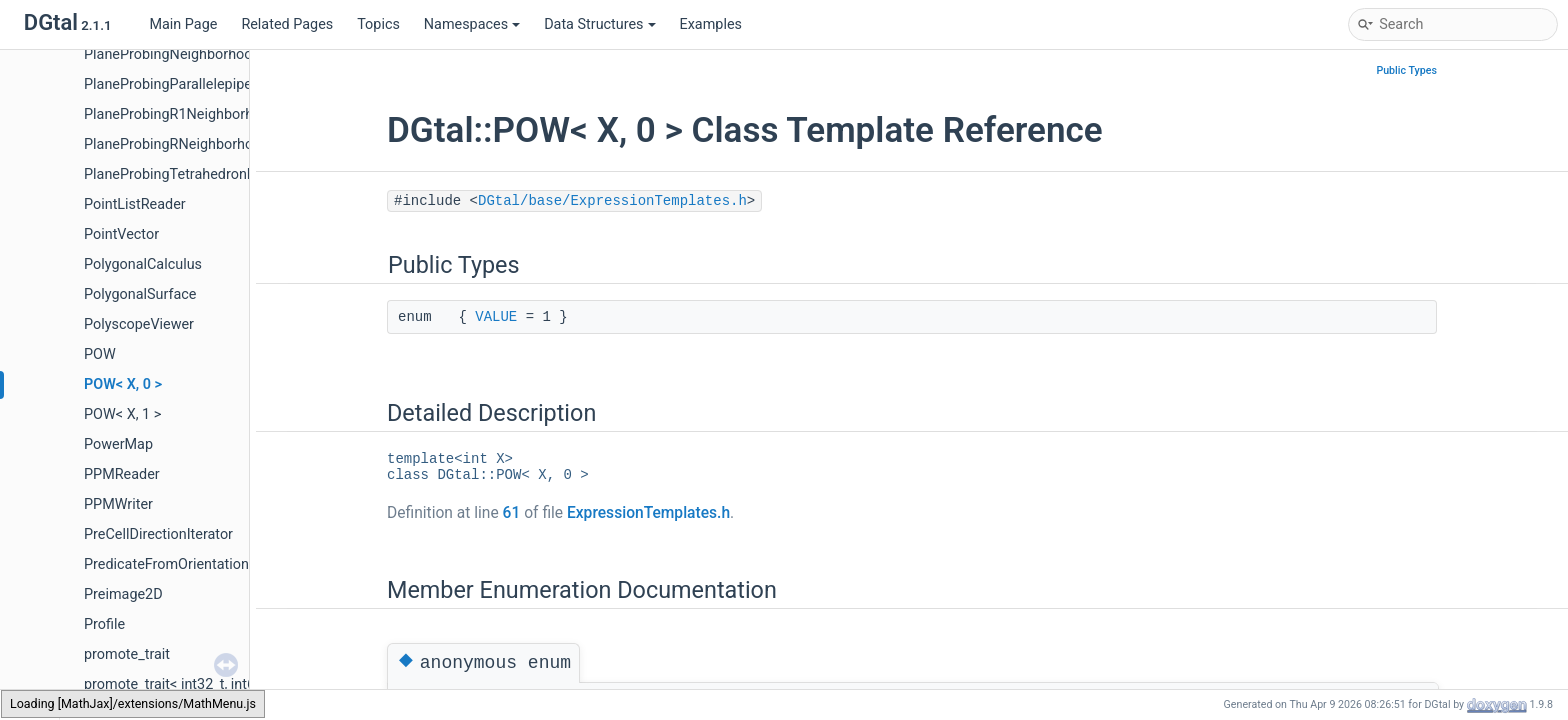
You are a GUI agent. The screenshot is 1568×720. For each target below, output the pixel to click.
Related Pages (287, 24)
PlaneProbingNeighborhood (172, 54)
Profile (104, 624)
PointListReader (135, 204)
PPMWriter (118, 504)
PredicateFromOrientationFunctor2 (195, 564)
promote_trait (127, 654)
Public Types (1406, 70)
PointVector (121, 234)
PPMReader (122, 474)
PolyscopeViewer (139, 324)
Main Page (183, 24)
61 (512, 513)
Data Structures (599, 24)
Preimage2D (123, 594)
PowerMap (118, 444)
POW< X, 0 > (123, 384)
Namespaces (472, 24)
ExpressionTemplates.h (648, 513)
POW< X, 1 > (122, 414)
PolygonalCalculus (143, 264)
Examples (711, 24)
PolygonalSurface (140, 294)
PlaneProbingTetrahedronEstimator (196, 174)
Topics (378, 24)
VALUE (496, 317)
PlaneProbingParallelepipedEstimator (203, 84)
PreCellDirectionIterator (158, 534)
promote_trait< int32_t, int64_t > (184, 684)
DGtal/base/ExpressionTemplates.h (612, 201)
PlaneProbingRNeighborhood (177, 144)
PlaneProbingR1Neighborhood (181, 114)
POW (100, 354)
